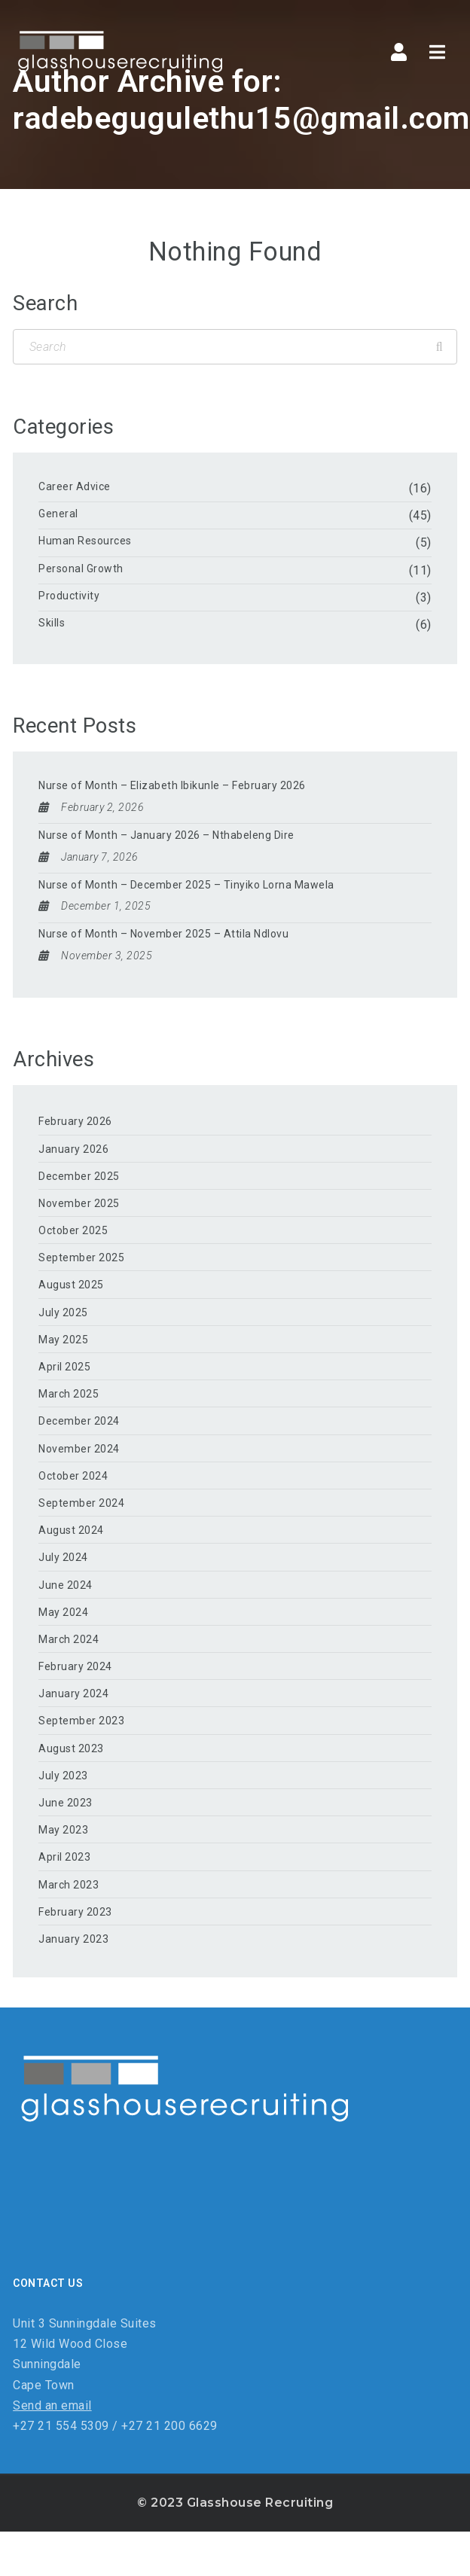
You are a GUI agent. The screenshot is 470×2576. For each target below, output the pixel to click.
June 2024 (65, 1585)
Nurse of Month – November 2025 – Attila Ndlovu (163, 934)
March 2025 (68, 1394)
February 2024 (75, 1666)
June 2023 (65, 1803)
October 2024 (73, 1476)
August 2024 (71, 1530)
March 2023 (68, 1885)
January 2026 (73, 1149)
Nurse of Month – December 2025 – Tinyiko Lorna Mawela (186, 885)
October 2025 (73, 1230)
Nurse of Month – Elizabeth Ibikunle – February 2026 (172, 785)
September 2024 (81, 1503)
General (58, 514)
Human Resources (85, 541)
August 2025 (71, 1285)
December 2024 (79, 1421)
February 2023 (75, 1912)
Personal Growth (81, 568)
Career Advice (74, 486)
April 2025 (64, 1367)
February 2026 (75, 1121)
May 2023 (63, 1830)
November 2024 (79, 1449)
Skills (51, 623)
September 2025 (81, 1257)
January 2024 (73, 1693)
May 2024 (63, 1612)
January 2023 (73, 1939)
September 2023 (81, 1721)
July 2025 (63, 1312)
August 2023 (71, 1748)
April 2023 (64, 1857)
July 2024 (63, 1557)
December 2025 (79, 1176)
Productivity (68, 596)
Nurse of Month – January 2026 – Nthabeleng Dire (166, 835)
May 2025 (63, 1340)
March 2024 (68, 1639)
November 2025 (79, 1203)
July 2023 (63, 1776)
